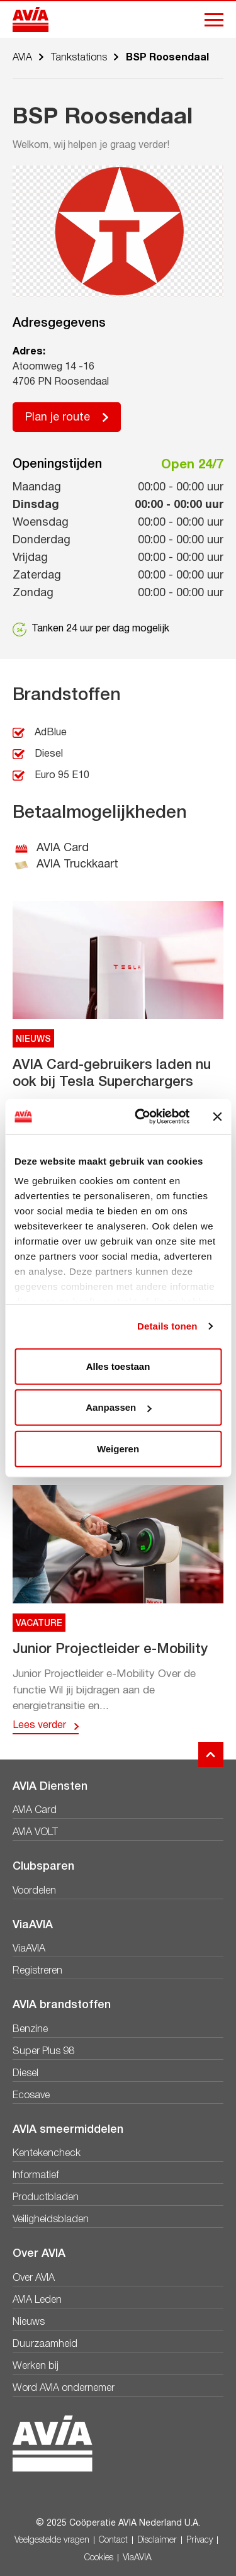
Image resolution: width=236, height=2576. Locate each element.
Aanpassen (118, 1407)
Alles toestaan (118, 1365)
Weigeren (118, 1448)
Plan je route (57, 417)
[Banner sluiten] (217, 1116)
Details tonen (167, 1326)
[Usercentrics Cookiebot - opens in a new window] (140, 1117)
